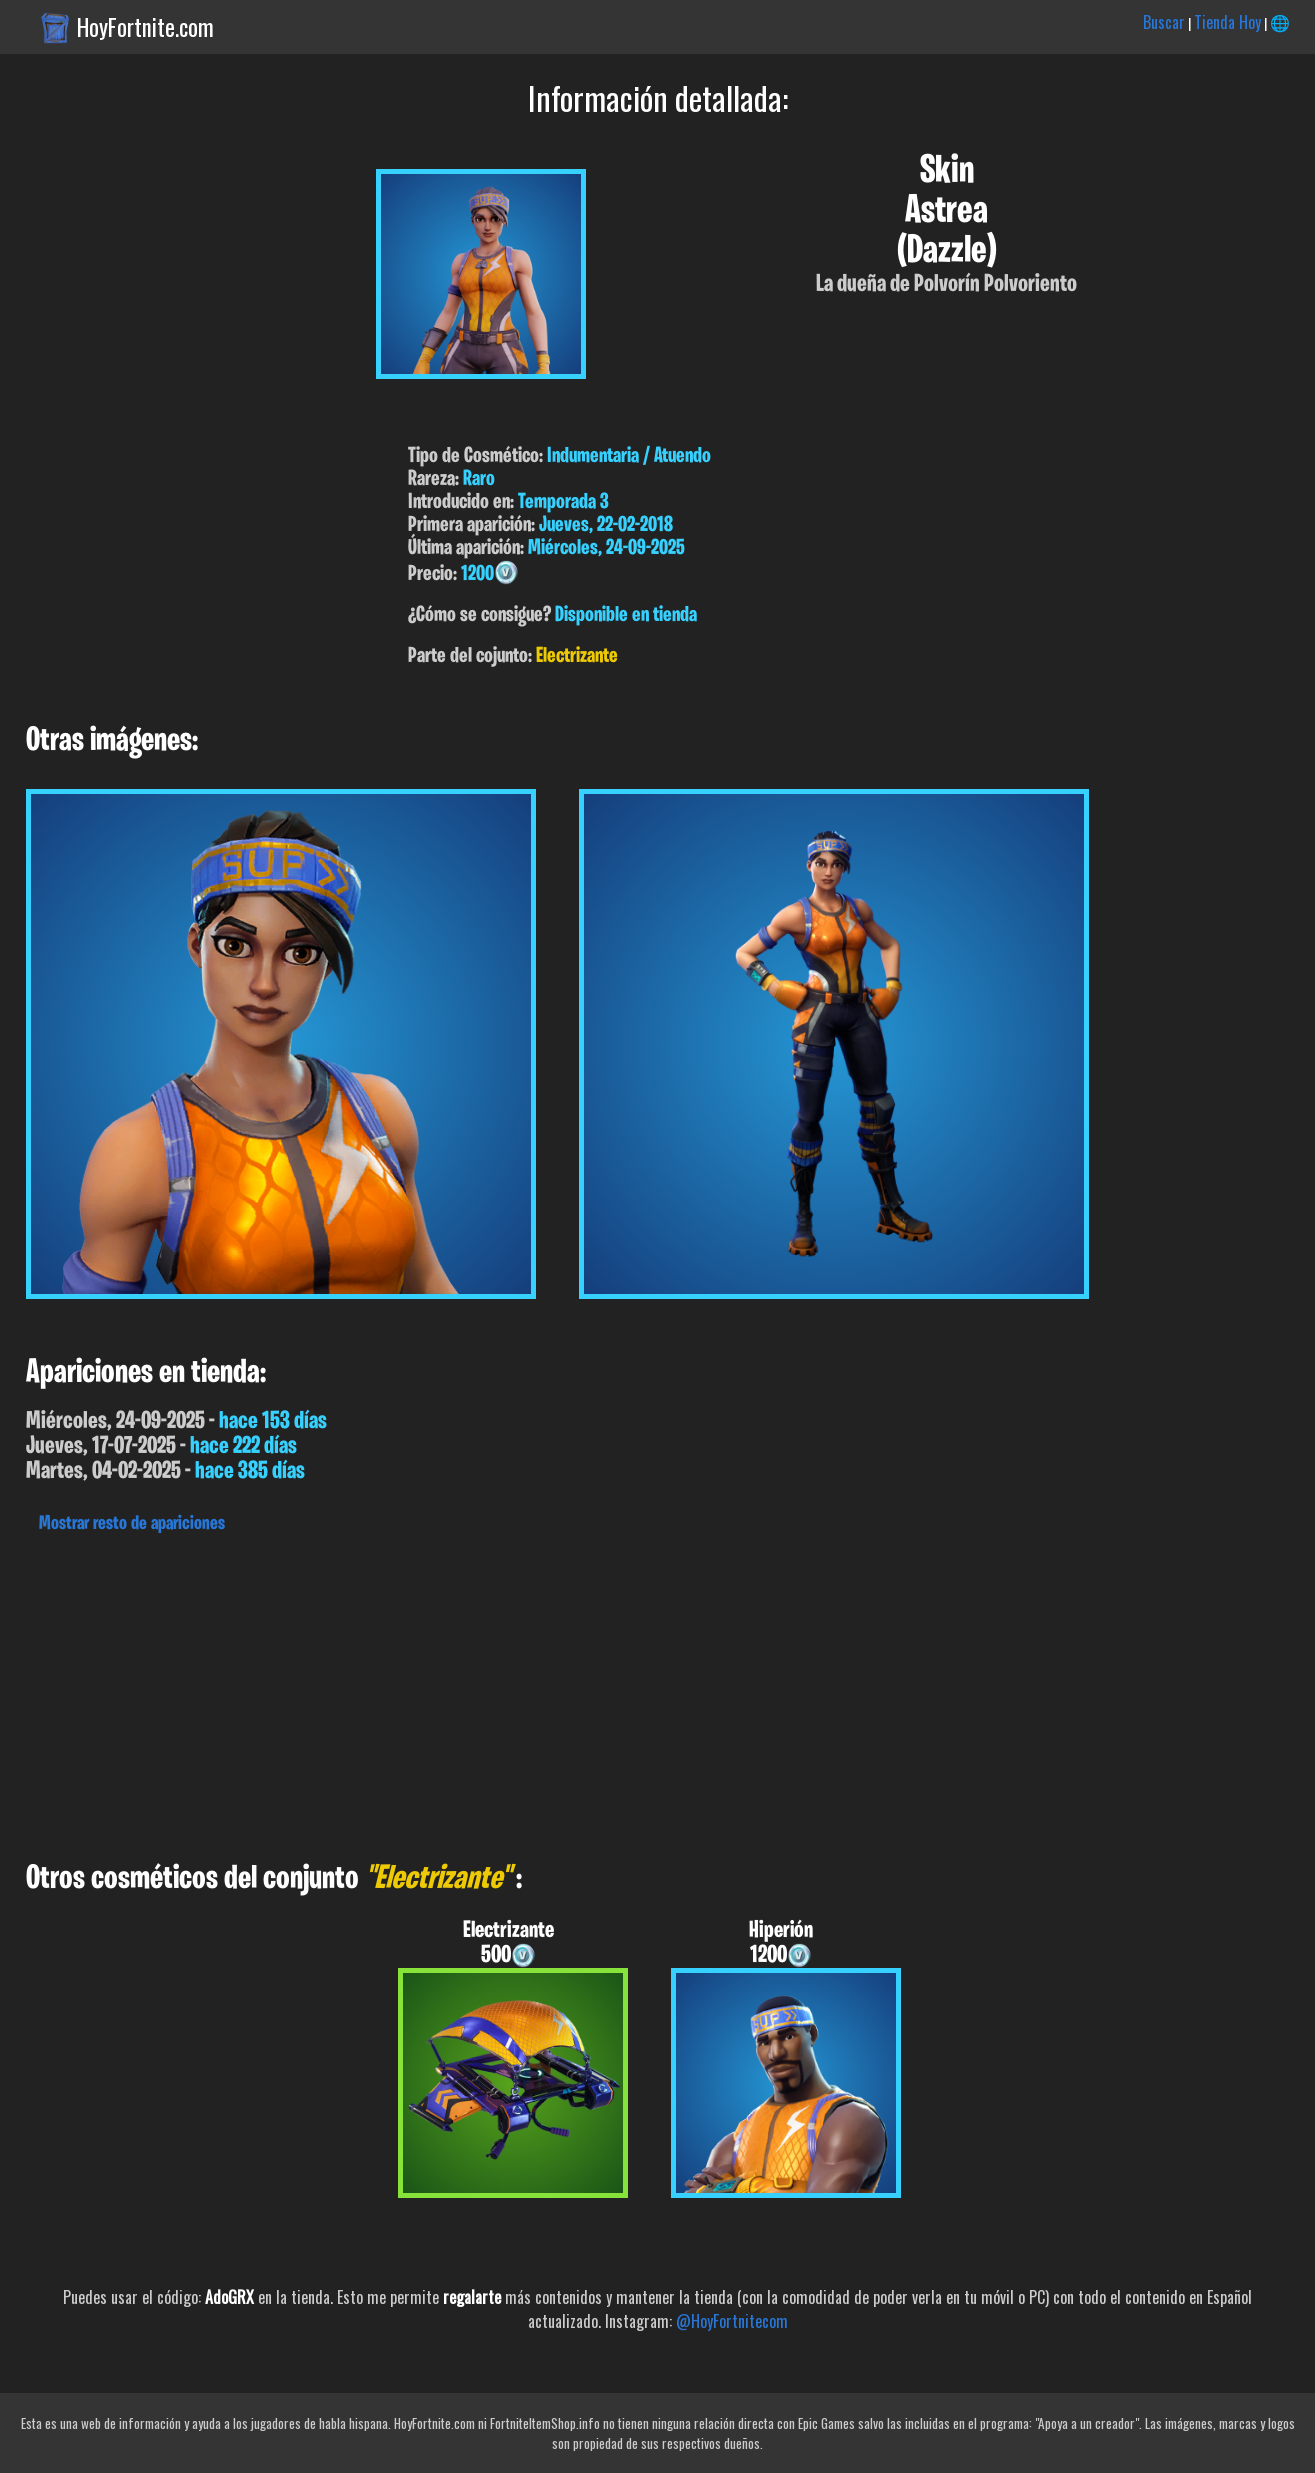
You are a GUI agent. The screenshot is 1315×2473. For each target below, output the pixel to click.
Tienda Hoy (1227, 22)
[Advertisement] (600, 1692)
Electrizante (577, 656)
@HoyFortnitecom (732, 2321)
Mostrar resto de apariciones (132, 1524)
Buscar (1164, 22)
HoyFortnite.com (145, 27)
